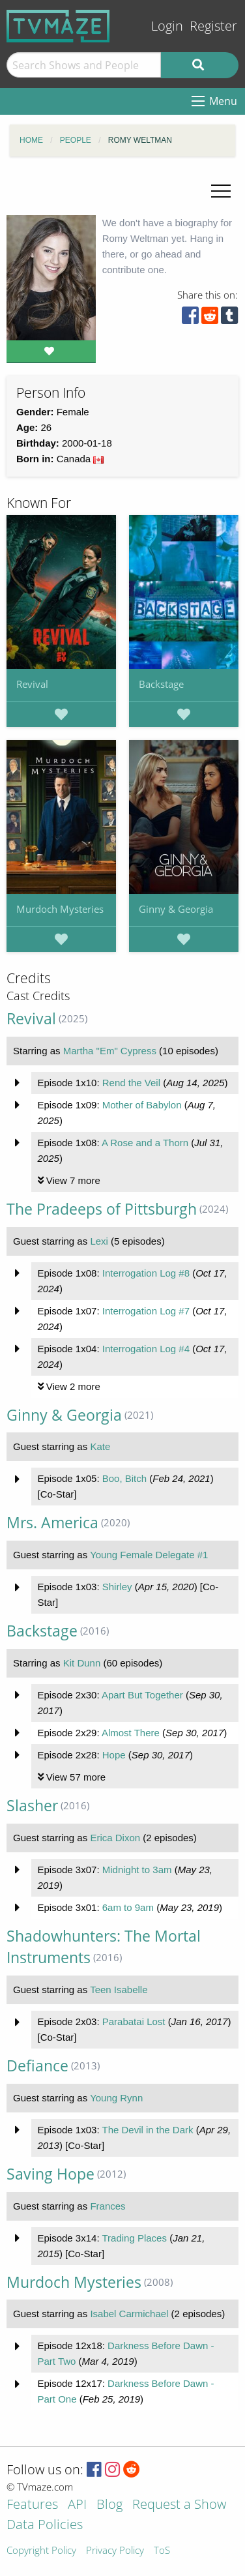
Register (213, 26)
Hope (114, 1754)
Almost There (131, 1732)
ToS (162, 2550)
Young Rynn (116, 2097)
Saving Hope (50, 2174)
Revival (32, 683)
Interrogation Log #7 (146, 1310)
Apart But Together (142, 1694)
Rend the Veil (131, 1082)
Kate (100, 1446)
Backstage (161, 683)
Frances (107, 2206)
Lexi (99, 1241)
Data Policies (45, 2525)
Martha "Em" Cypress (109, 1050)
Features (32, 2505)
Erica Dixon (115, 1837)
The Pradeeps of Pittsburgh (102, 1209)
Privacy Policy (115, 2550)
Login (167, 26)
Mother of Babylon (142, 1104)
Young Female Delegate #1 (149, 1554)
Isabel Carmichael (129, 2313)
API (77, 2505)
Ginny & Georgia (176, 908)
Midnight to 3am (137, 1869)
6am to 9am (128, 1907)
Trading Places (134, 2237)
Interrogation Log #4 (146, 1348)
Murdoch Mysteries (60, 908)
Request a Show (179, 2505)
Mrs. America (52, 1523)
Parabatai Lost (134, 2021)
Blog (109, 2505)
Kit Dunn (82, 1662)
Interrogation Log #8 (146, 1273)
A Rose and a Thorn (145, 1142)
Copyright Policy (41, 2550)
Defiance (37, 2066)
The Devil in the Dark (147, 2129)
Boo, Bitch (124, 1478)
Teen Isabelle (118, 1989)
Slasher (32, 1806)
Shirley (117, 1586)
